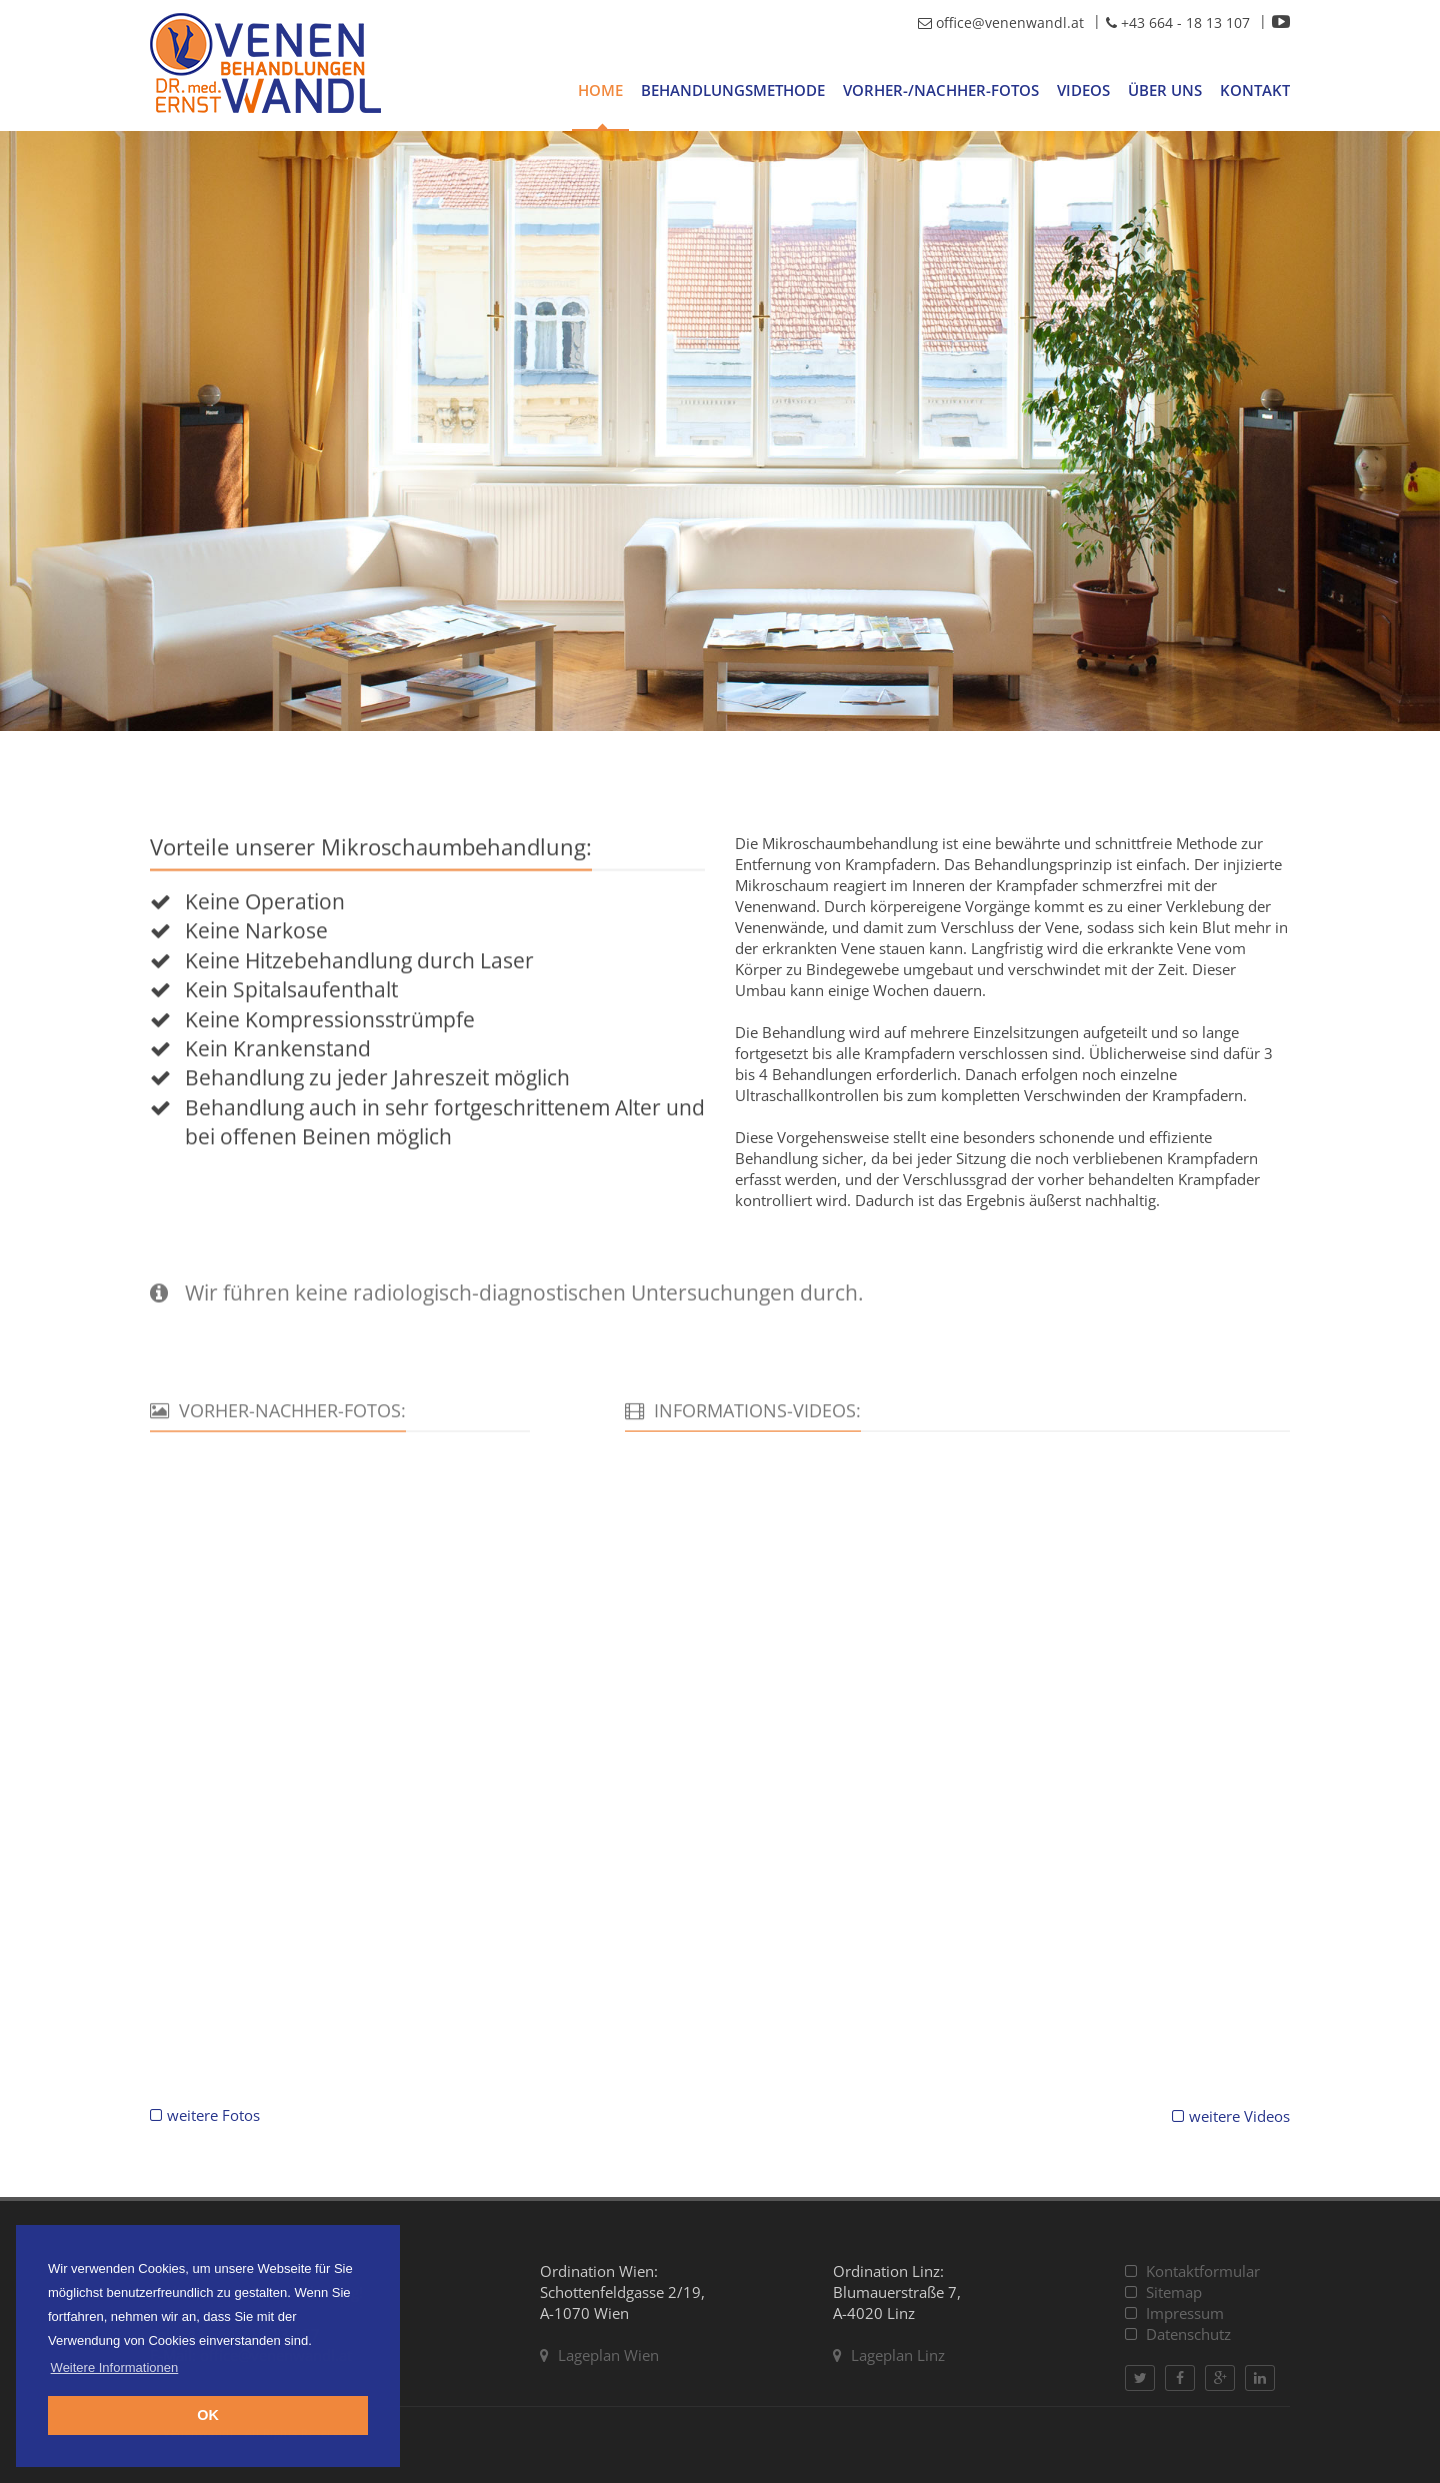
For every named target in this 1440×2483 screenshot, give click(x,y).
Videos (1083, 90)
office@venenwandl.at (1001, 22)
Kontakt (1255, 90)
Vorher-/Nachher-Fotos (941, 90)
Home (600, 90)
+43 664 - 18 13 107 (1178, 22)
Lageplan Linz (889, 2355)
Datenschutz (1178, 2334)
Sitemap (1163, 2292)
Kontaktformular (1192, 2271)
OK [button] (208, 2415)
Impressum (1174, 2313)
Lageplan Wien (599, 2355)
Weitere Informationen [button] (115, 2367)
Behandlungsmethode (733, 90)
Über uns (1165, 90)
